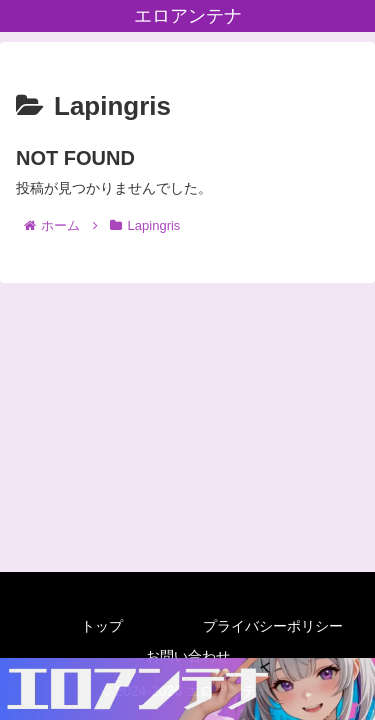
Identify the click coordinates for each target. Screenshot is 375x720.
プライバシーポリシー (273, 626)
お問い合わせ (188, 656)
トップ (102, 626)
